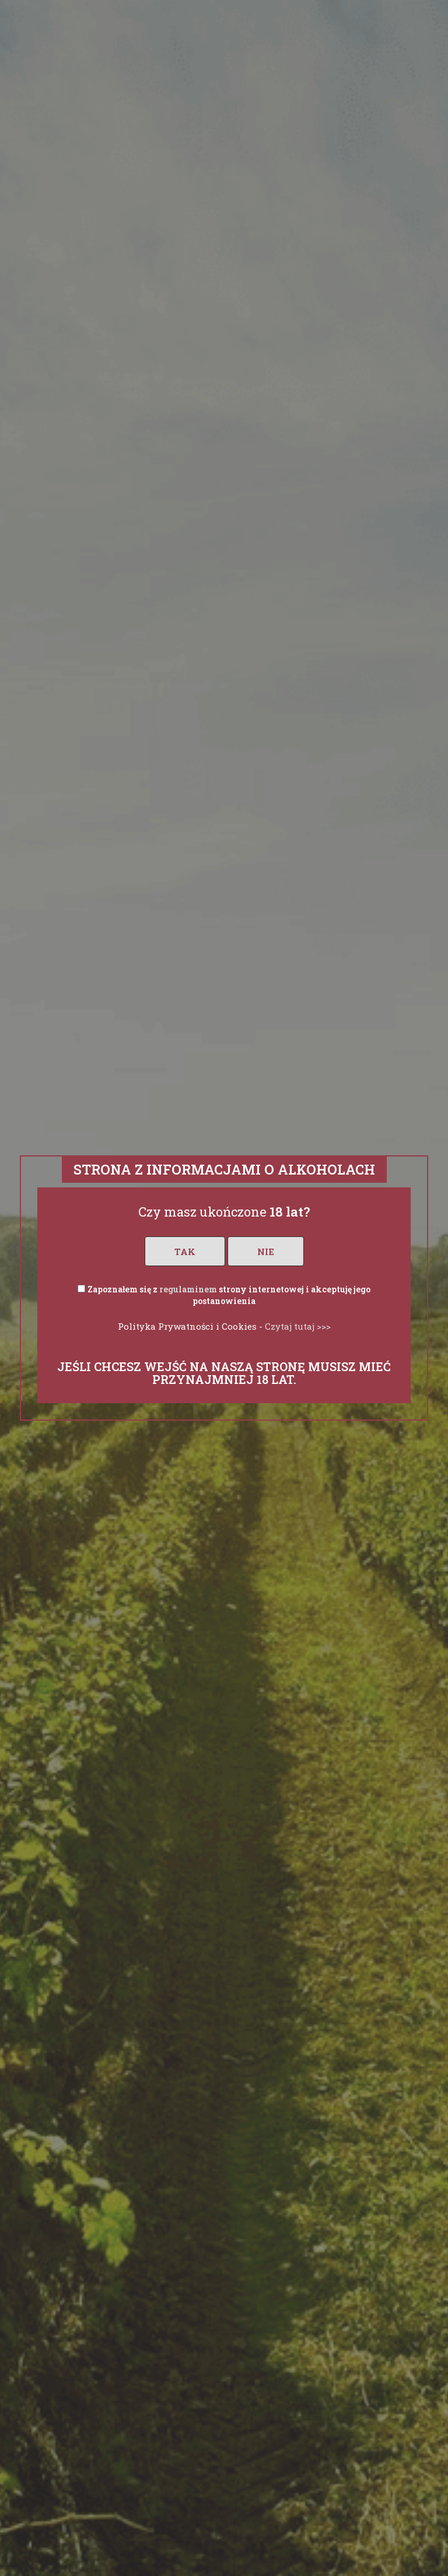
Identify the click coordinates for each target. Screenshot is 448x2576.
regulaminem (188, 1289)
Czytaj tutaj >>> (298, 1326)
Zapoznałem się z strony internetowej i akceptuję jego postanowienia (229, 1295)
